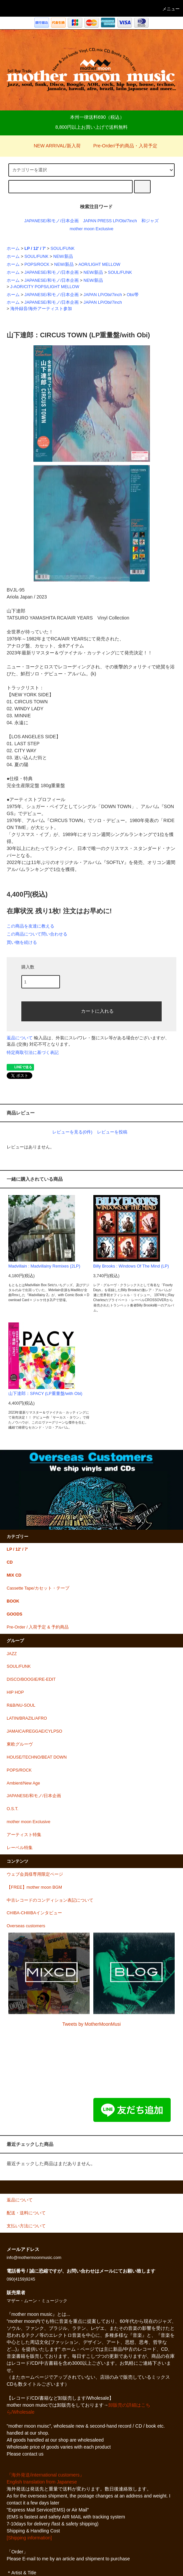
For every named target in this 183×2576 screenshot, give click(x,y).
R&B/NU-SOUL (21, 1705)
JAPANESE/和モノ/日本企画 (51, 221)
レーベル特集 (20, 1847)
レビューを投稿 (112, 1131)
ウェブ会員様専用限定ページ (35, 1874)
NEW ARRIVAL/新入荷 (53, 145)
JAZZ (12, 1653)
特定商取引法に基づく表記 (33, 1052)
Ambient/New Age (23, 1783)
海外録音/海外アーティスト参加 (41, 308)
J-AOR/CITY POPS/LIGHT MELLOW (44, 286)
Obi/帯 (133, 294)
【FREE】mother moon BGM (34, 1887)
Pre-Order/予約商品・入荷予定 (121, 145)
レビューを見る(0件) (72, 1131)
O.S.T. (12, 1808)
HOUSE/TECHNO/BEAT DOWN (37, 1757)
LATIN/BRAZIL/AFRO (27, 1718)
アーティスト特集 (24, 1834)
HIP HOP (15, 1692)
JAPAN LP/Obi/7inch (103, 294)
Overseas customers (26, 1926)
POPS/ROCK (36, 264)
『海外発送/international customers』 (45, 2475)
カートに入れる (92, 1011)
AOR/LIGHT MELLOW (99, 264)
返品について (20, 1037)
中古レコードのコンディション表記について (50, 1900)
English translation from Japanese (42, 2482)
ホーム (13, 248)
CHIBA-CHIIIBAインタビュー (34, 1913)
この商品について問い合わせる (37, 934)
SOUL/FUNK (63, 248)
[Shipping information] (29, 2537)
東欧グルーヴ (20, 1744)
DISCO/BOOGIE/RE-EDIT (31, 1679)
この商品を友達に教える (30, 926)
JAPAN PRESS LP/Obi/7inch (110, 221)
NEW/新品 (63, 256)
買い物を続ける (22, 942)
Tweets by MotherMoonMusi (91, 2024)
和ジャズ (150, 221)
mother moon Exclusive (91, 229)
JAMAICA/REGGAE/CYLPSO (34, 1731)
